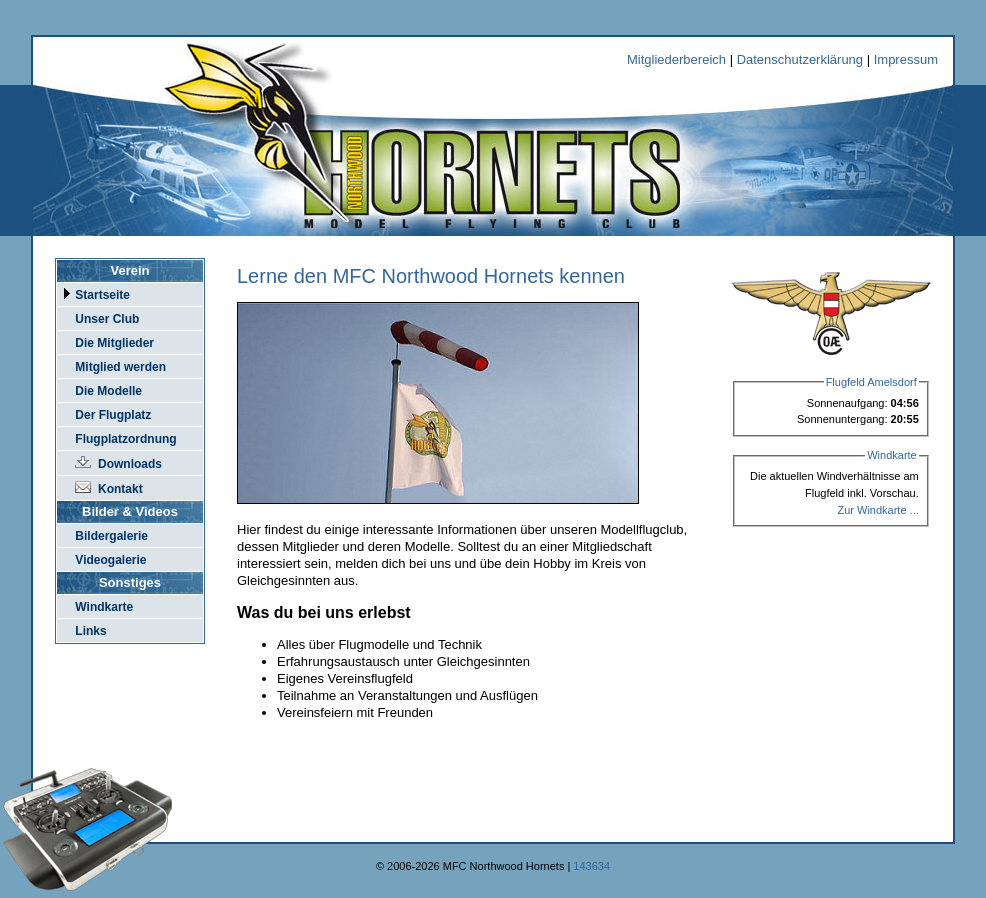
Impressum (906, 59)
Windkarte (104, 607)
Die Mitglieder (114, 343)
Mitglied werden (120, 367)
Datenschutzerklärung (800, 59)
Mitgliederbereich (676, 59)
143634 (591, 866)
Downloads (130, 464)
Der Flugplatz (113, 415)
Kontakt (120, 489)
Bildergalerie (111, 536)
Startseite (102, 295)
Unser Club (107, 319)
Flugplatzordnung (125, 439)
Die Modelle (108, 391)
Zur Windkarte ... (877, 510)
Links (90, 631)
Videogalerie (110, 560)
